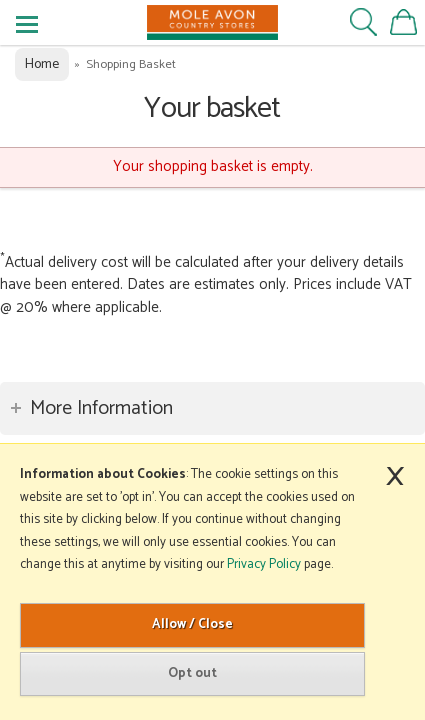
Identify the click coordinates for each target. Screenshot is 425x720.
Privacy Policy (264, 564)
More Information (101, 408)
